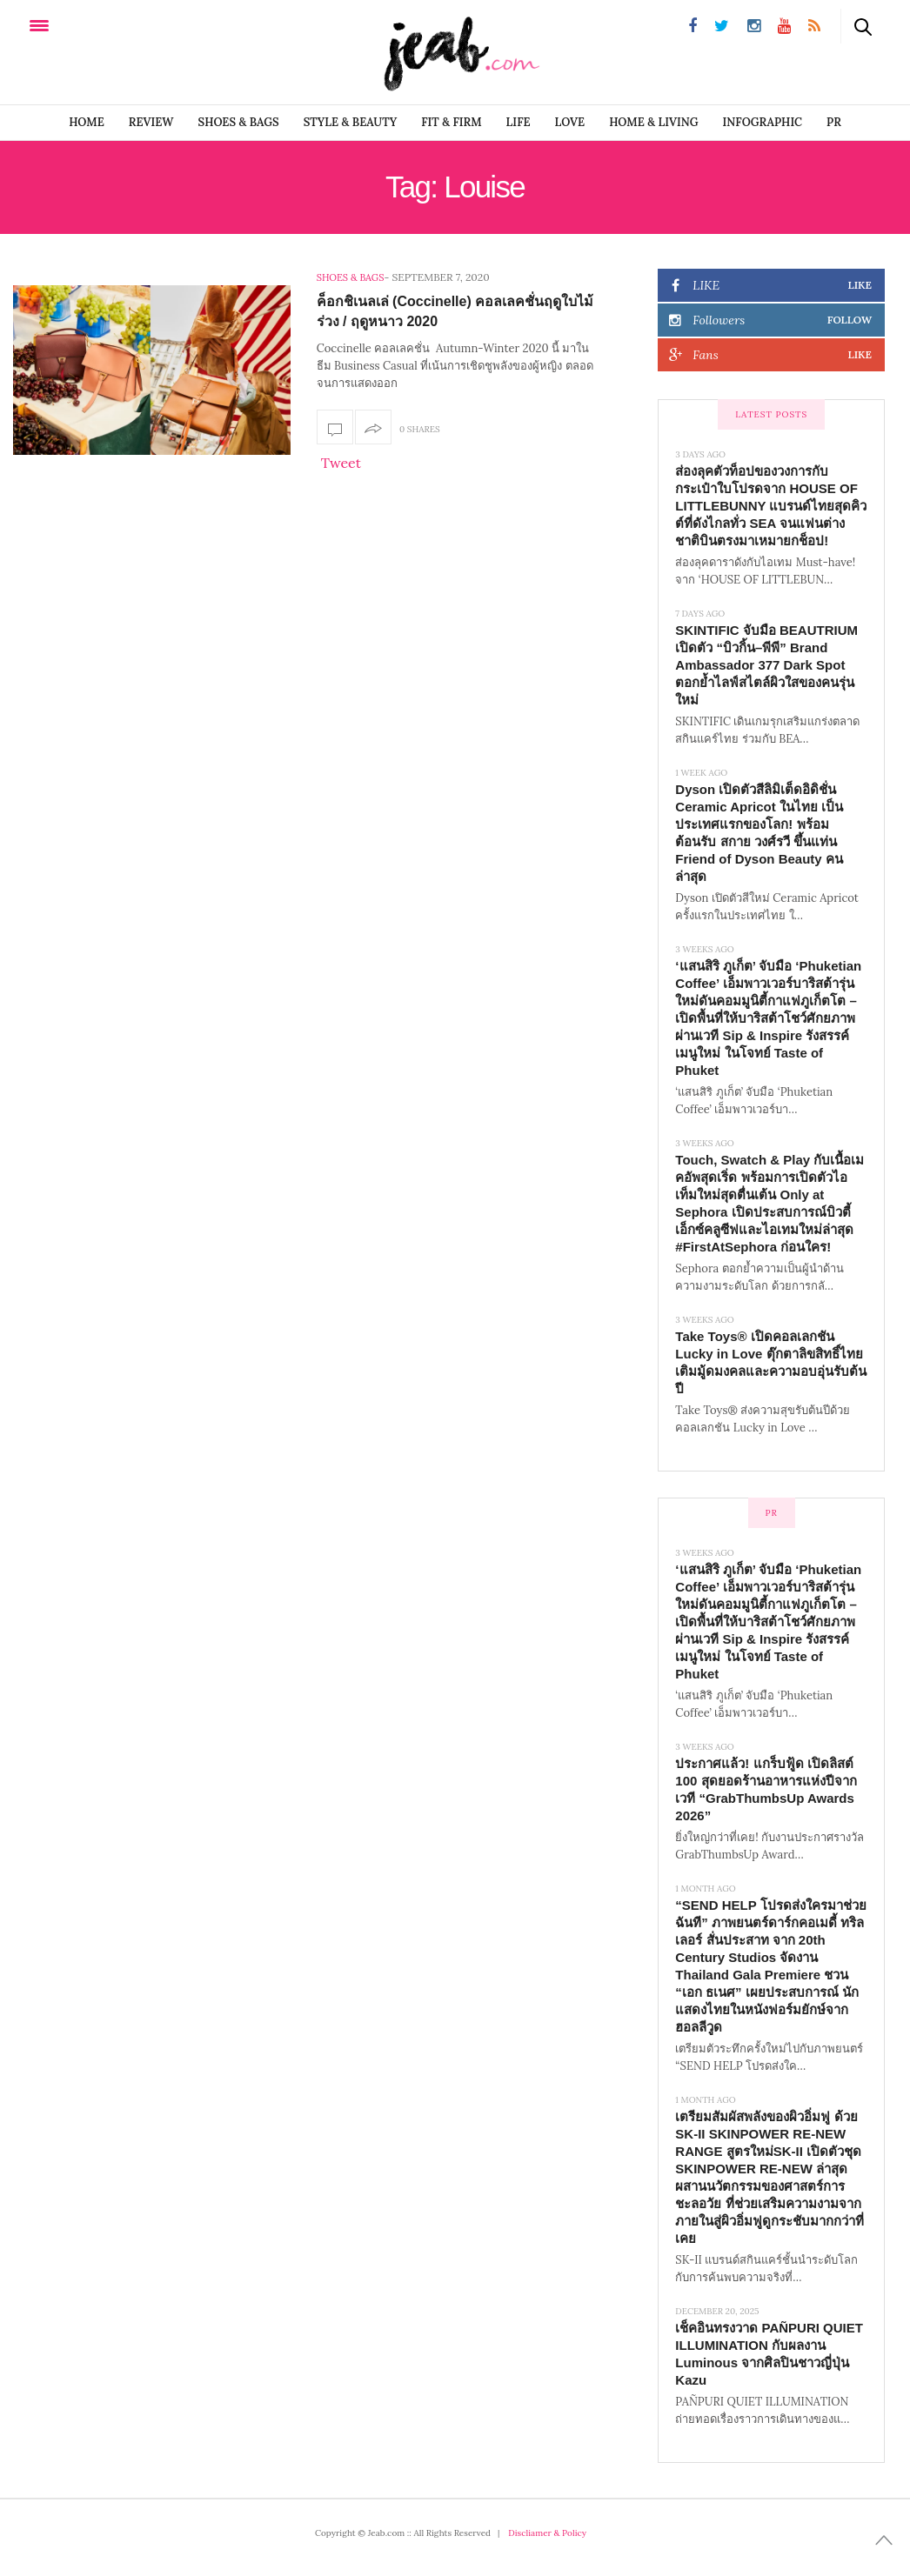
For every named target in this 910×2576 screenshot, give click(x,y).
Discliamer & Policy (547, 2533)
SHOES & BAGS (238, 122)
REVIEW (151, 122)
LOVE (570, 122)
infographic (763, 122)
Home (86, 122)
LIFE (518, 122)
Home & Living (653, 122)
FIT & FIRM (451, 122)
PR (833, 122)
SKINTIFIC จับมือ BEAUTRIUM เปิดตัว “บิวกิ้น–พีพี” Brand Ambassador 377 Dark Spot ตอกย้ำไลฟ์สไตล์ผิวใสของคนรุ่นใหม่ (766, 665)
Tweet (341, 462)
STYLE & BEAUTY (351, 122)
